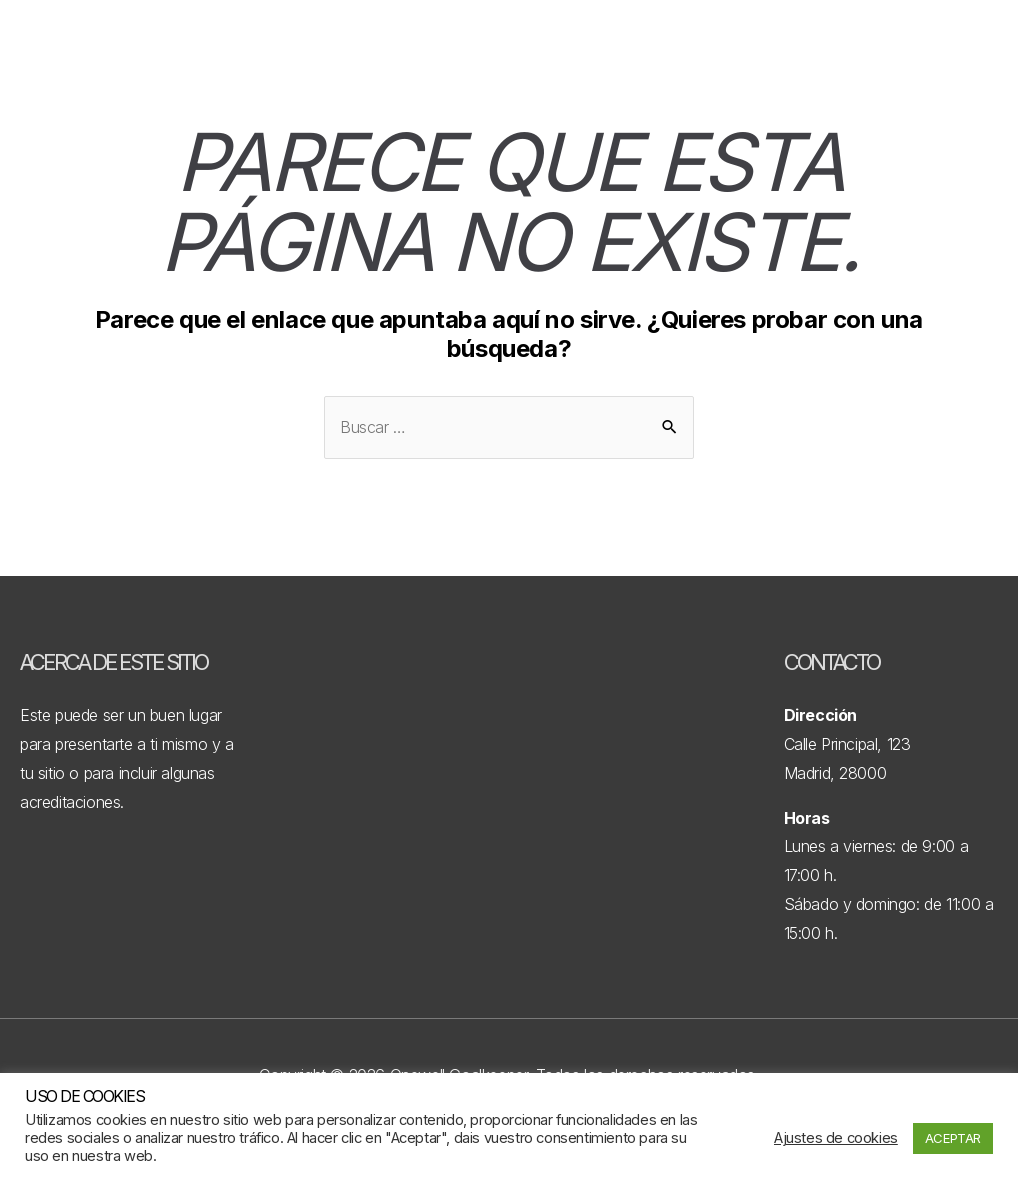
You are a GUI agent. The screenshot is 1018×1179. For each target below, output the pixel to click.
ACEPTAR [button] (953, 1138)
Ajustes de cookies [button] (836, 1138)
